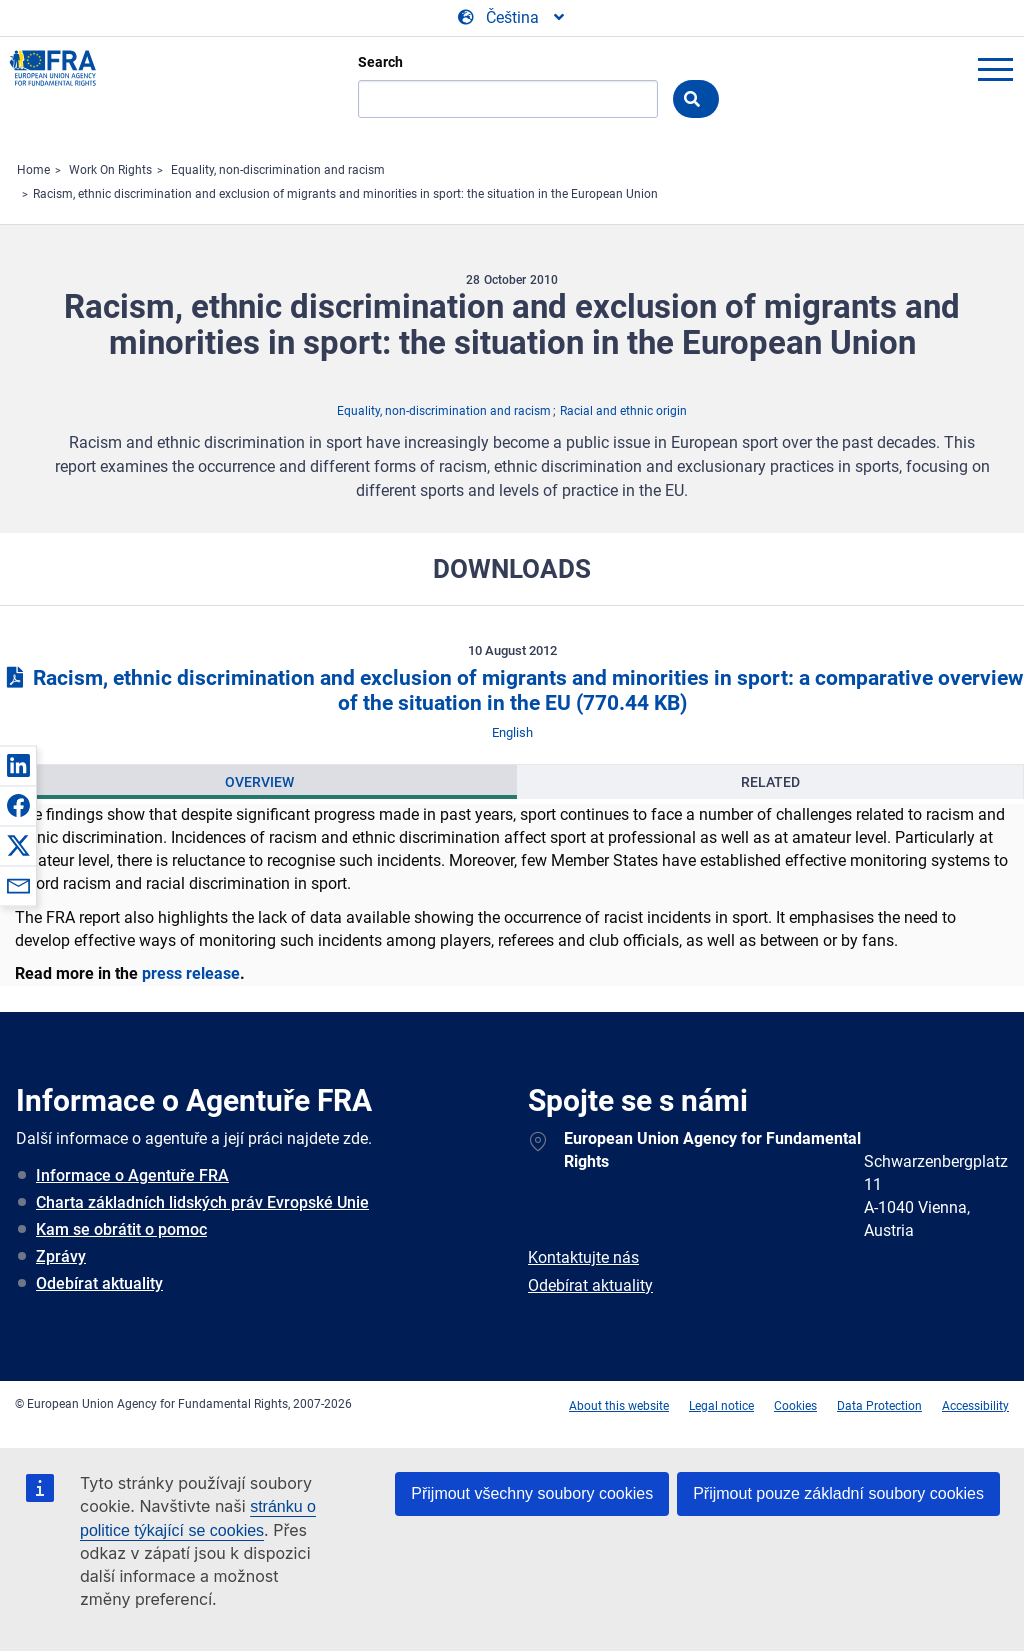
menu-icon (995, 69)
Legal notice (721, 1406)
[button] (18, 765)
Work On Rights (110, 170)
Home (33, 170)
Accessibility (975, 1406)
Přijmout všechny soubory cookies (532, 1493)
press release (191, 973)
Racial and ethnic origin (623, 411)
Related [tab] (770, 782)
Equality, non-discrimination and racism (278, 170)
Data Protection (879, 1406)
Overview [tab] (259, 782)
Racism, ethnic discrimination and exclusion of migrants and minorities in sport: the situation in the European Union (345, 194)
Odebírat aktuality (99, 1283)
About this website (619, 1406)
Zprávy (61, 1256)
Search (380, 62)
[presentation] (259, 782)
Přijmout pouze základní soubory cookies (838, 1493)
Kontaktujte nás (583, 1257)
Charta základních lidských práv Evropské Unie (202, 1202)
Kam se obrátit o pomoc (121, 1229)
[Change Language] (512, 18)
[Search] (508, 99)
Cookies (795, 1406)
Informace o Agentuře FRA (132, 1175)
